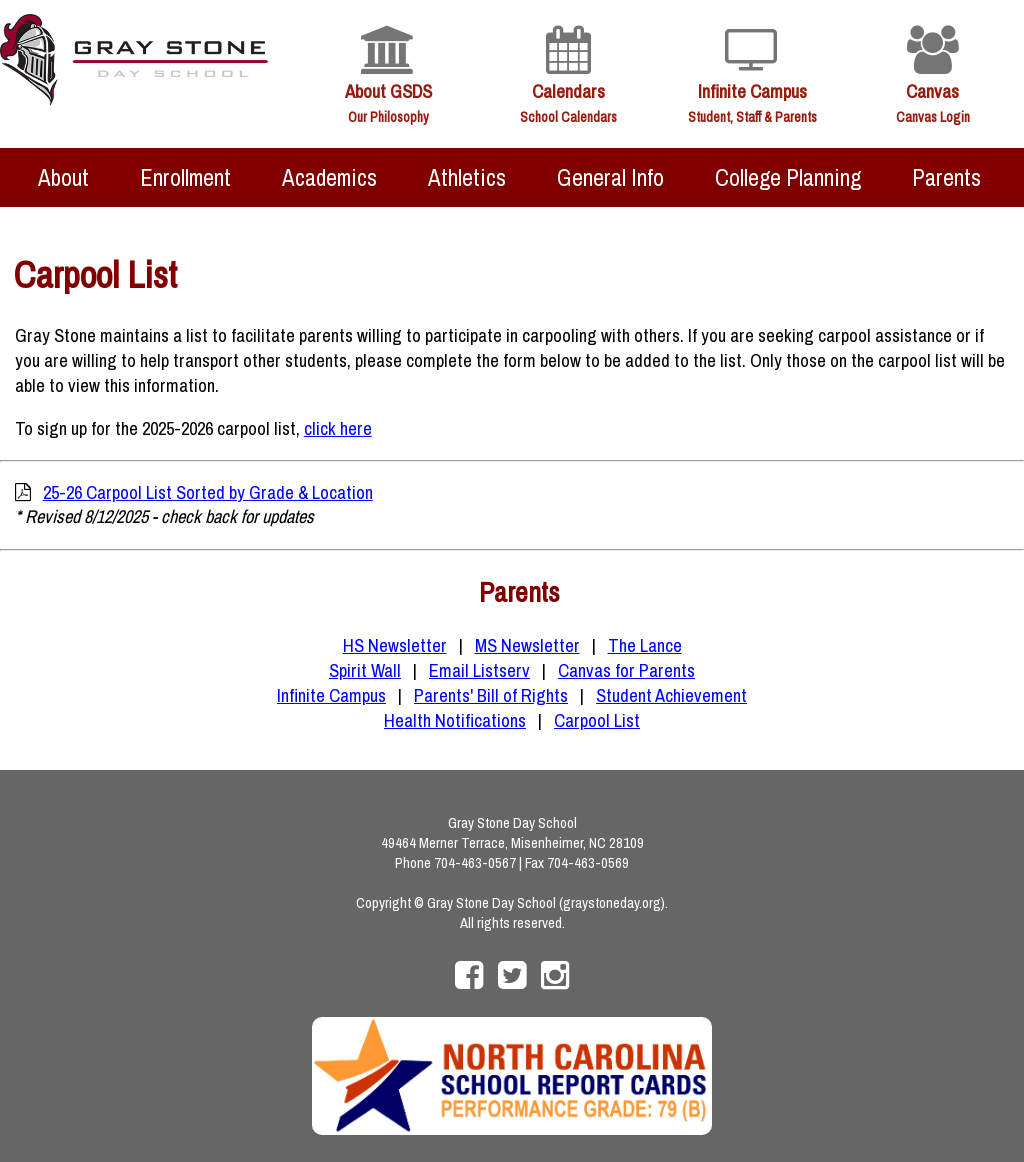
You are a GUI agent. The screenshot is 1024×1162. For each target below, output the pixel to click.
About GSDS (388, 91)
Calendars (568, 91)
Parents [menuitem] (946, 177)
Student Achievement (671, 695)
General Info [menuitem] (610, 177)
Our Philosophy (388, 117)
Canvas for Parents (626, 670)
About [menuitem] (63, 177)
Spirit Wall (365, 670)
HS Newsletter (395, 645)
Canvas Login (933, 117)
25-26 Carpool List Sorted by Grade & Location (208, 492)
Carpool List (597, 720)
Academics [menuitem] (329, 177)
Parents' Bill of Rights (491, 695)
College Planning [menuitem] (788, 177)
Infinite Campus (752, 91)
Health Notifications (455, 720)
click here (338, 428)
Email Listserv (479, 670)
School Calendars (568, 117)
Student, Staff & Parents (752, 117)
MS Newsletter (527, 645)
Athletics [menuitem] (467, 177)
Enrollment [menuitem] (185, 177)
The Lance (645, 645)
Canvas (932, 91)
